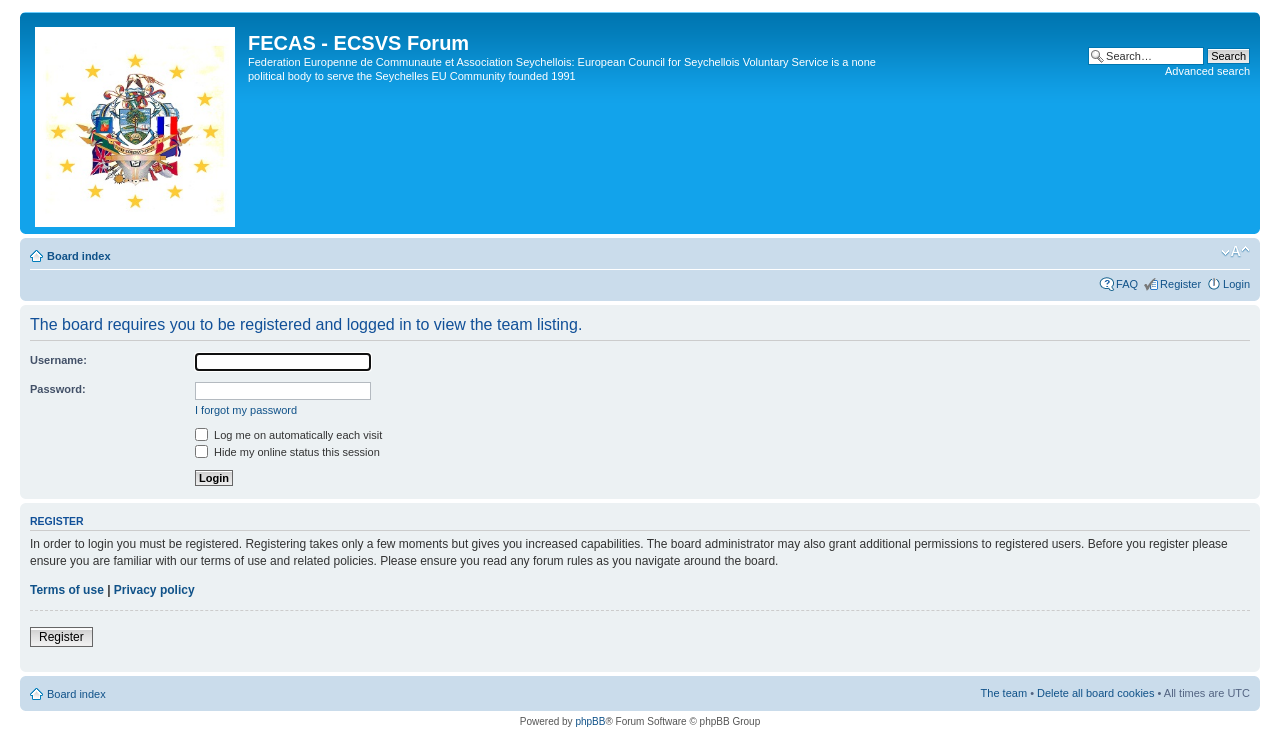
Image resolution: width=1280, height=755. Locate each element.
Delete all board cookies (1095, 693)
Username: (58, 360)
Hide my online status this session (287, 452)
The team (1004, 693)
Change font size (1235, 252)
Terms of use (67, 590)
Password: (58, 389)
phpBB (590, 721)
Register (1180, 284)
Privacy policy (154, 590)
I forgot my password (246, 410)
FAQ (1127, 284)
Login (1236, 284)
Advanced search (1207, 71)
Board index (79, 256)
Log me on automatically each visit (288, 435)
